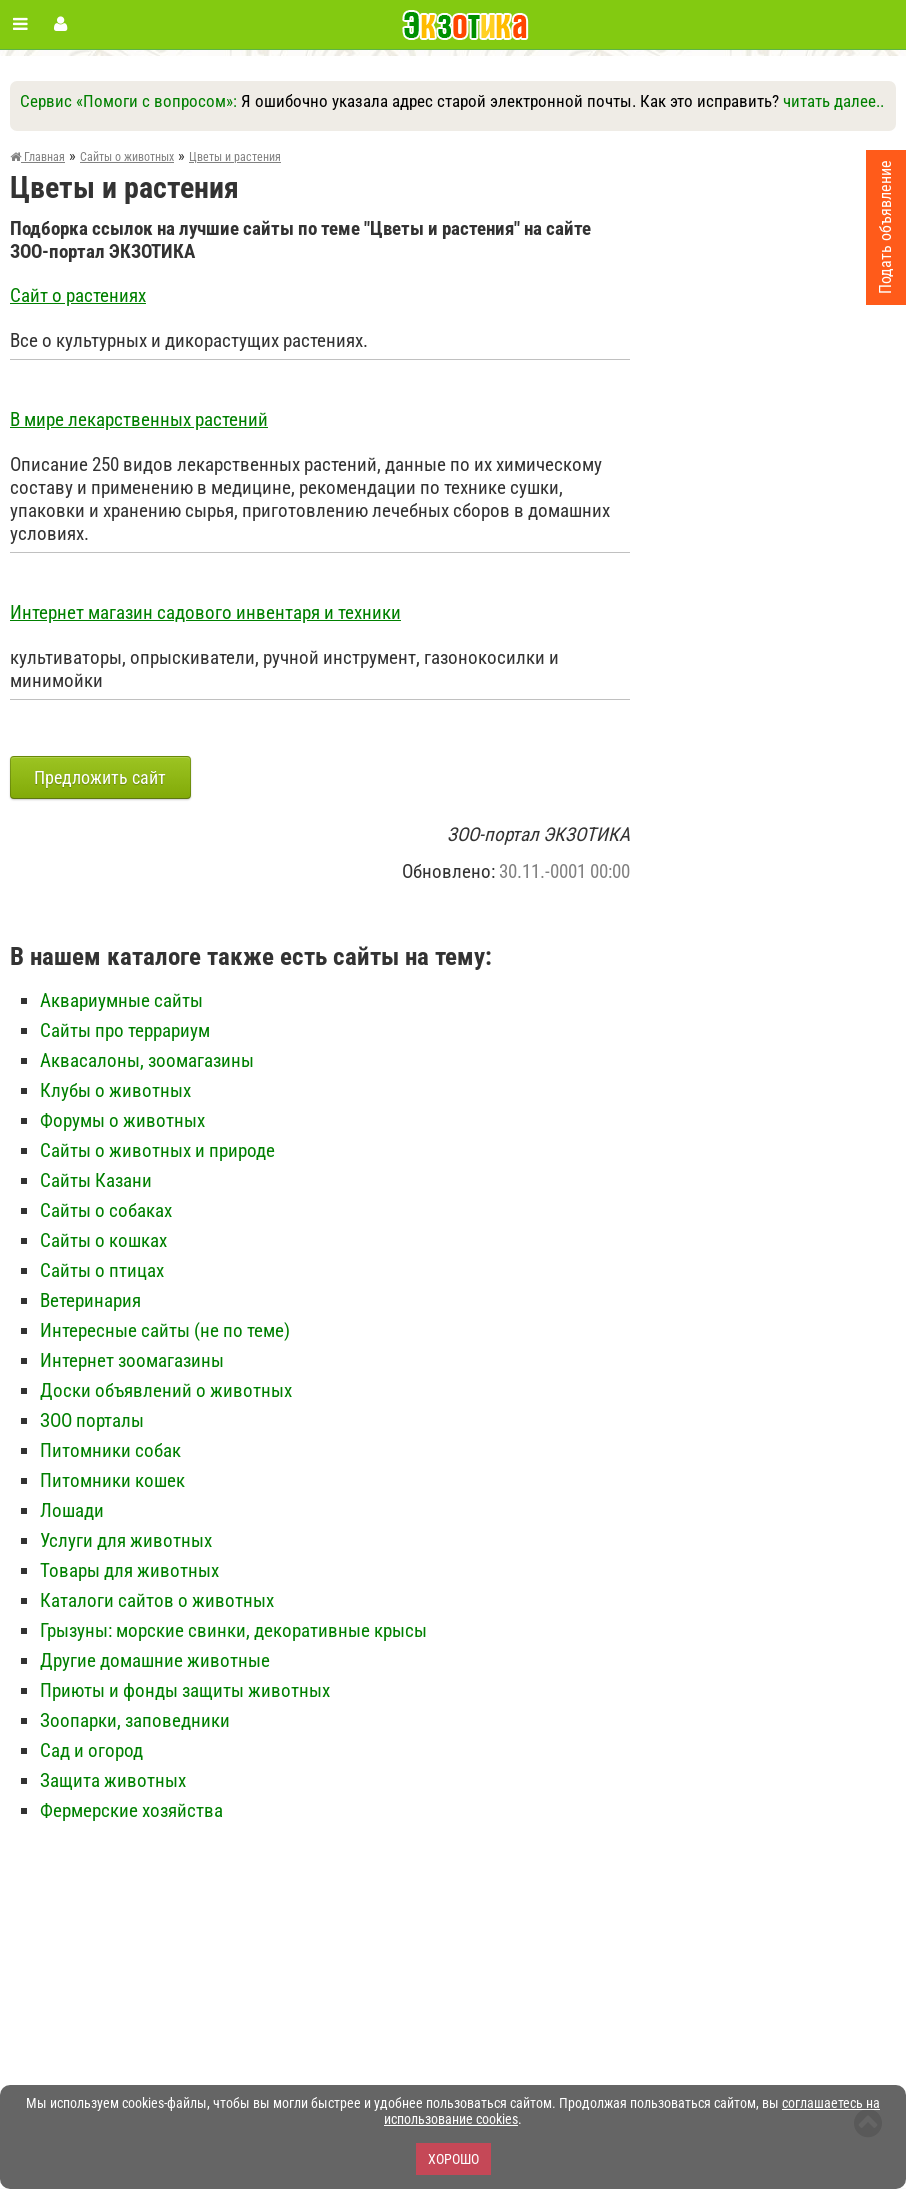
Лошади (72, 1510)
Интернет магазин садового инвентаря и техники (205, 613)
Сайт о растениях (78, 296)
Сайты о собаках (106, 1210)
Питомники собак (110, 1450)
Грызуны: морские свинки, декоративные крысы (233, 1630)
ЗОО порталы (92, 1420)
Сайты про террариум (125, 1030)
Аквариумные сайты (121, 1000)
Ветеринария (90, 1300)
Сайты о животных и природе (157, 1150)
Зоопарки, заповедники (135, 1720)
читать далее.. (833, 101)
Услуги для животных (126, 1540)
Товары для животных (129, 1570)
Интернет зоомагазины (132, 1360)
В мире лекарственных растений (139, 420)
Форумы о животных (122, 1120)
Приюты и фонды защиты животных (185, 1690)
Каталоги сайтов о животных (157, 1600)
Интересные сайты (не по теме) (165, 1330)
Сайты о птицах (102, 1270)
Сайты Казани (96, 1180)
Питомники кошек (112, 1480)
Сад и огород (91, 1750)
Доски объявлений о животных (166, 1390)
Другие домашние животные (155, 1660)
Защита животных (113, 1780)
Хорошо (453, 2159)
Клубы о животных (115, 1090)
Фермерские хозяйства (131, 1810)
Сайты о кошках (103, 1240)
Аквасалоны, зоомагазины (147, 1060)
